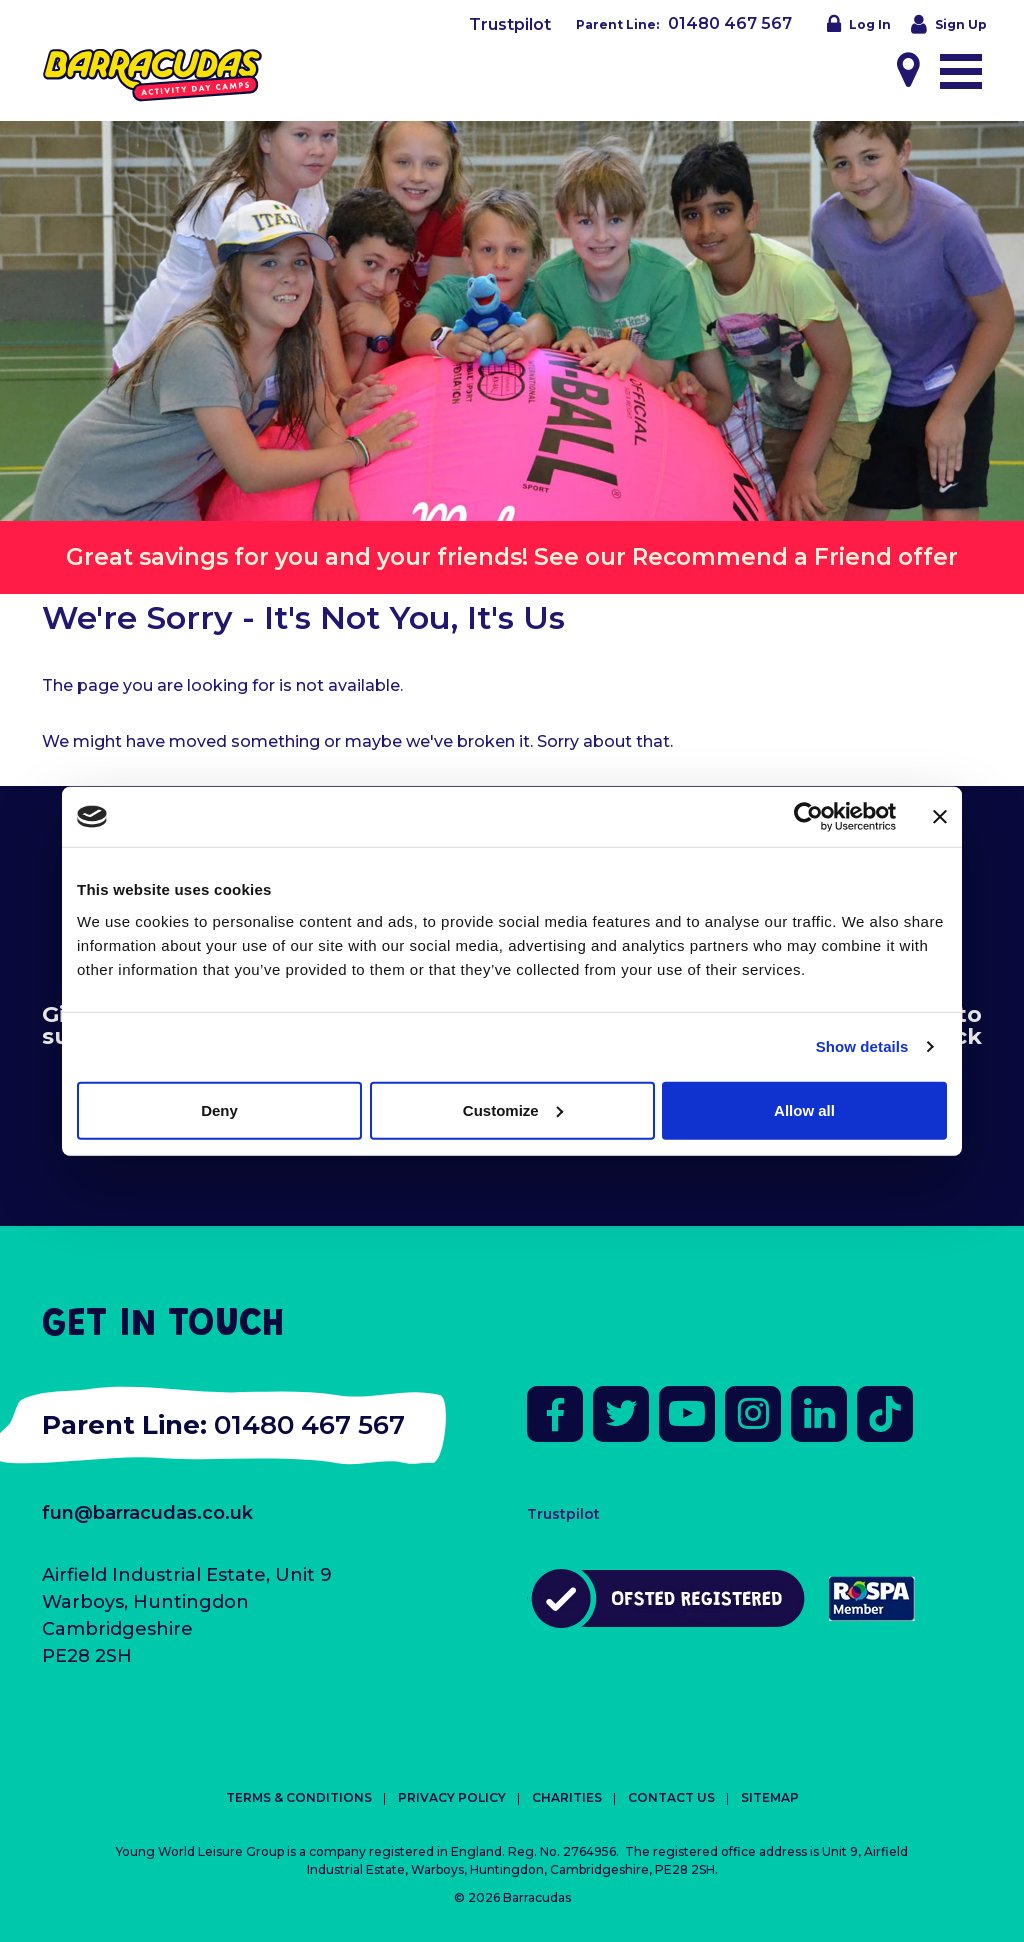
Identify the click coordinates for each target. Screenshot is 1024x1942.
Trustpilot (510, 24)
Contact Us (671, 1797)
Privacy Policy (452, 1797)
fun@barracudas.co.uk (147, 1513)
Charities (567, 1797)
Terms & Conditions (299, 1797)
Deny (219, 1109)
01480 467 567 (730, 23)
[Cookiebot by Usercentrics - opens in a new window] (808, 817)
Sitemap (770, 1797)
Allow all (804, 1109)
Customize (513, 1109)
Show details (862, 1046)
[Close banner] (940, 817)
